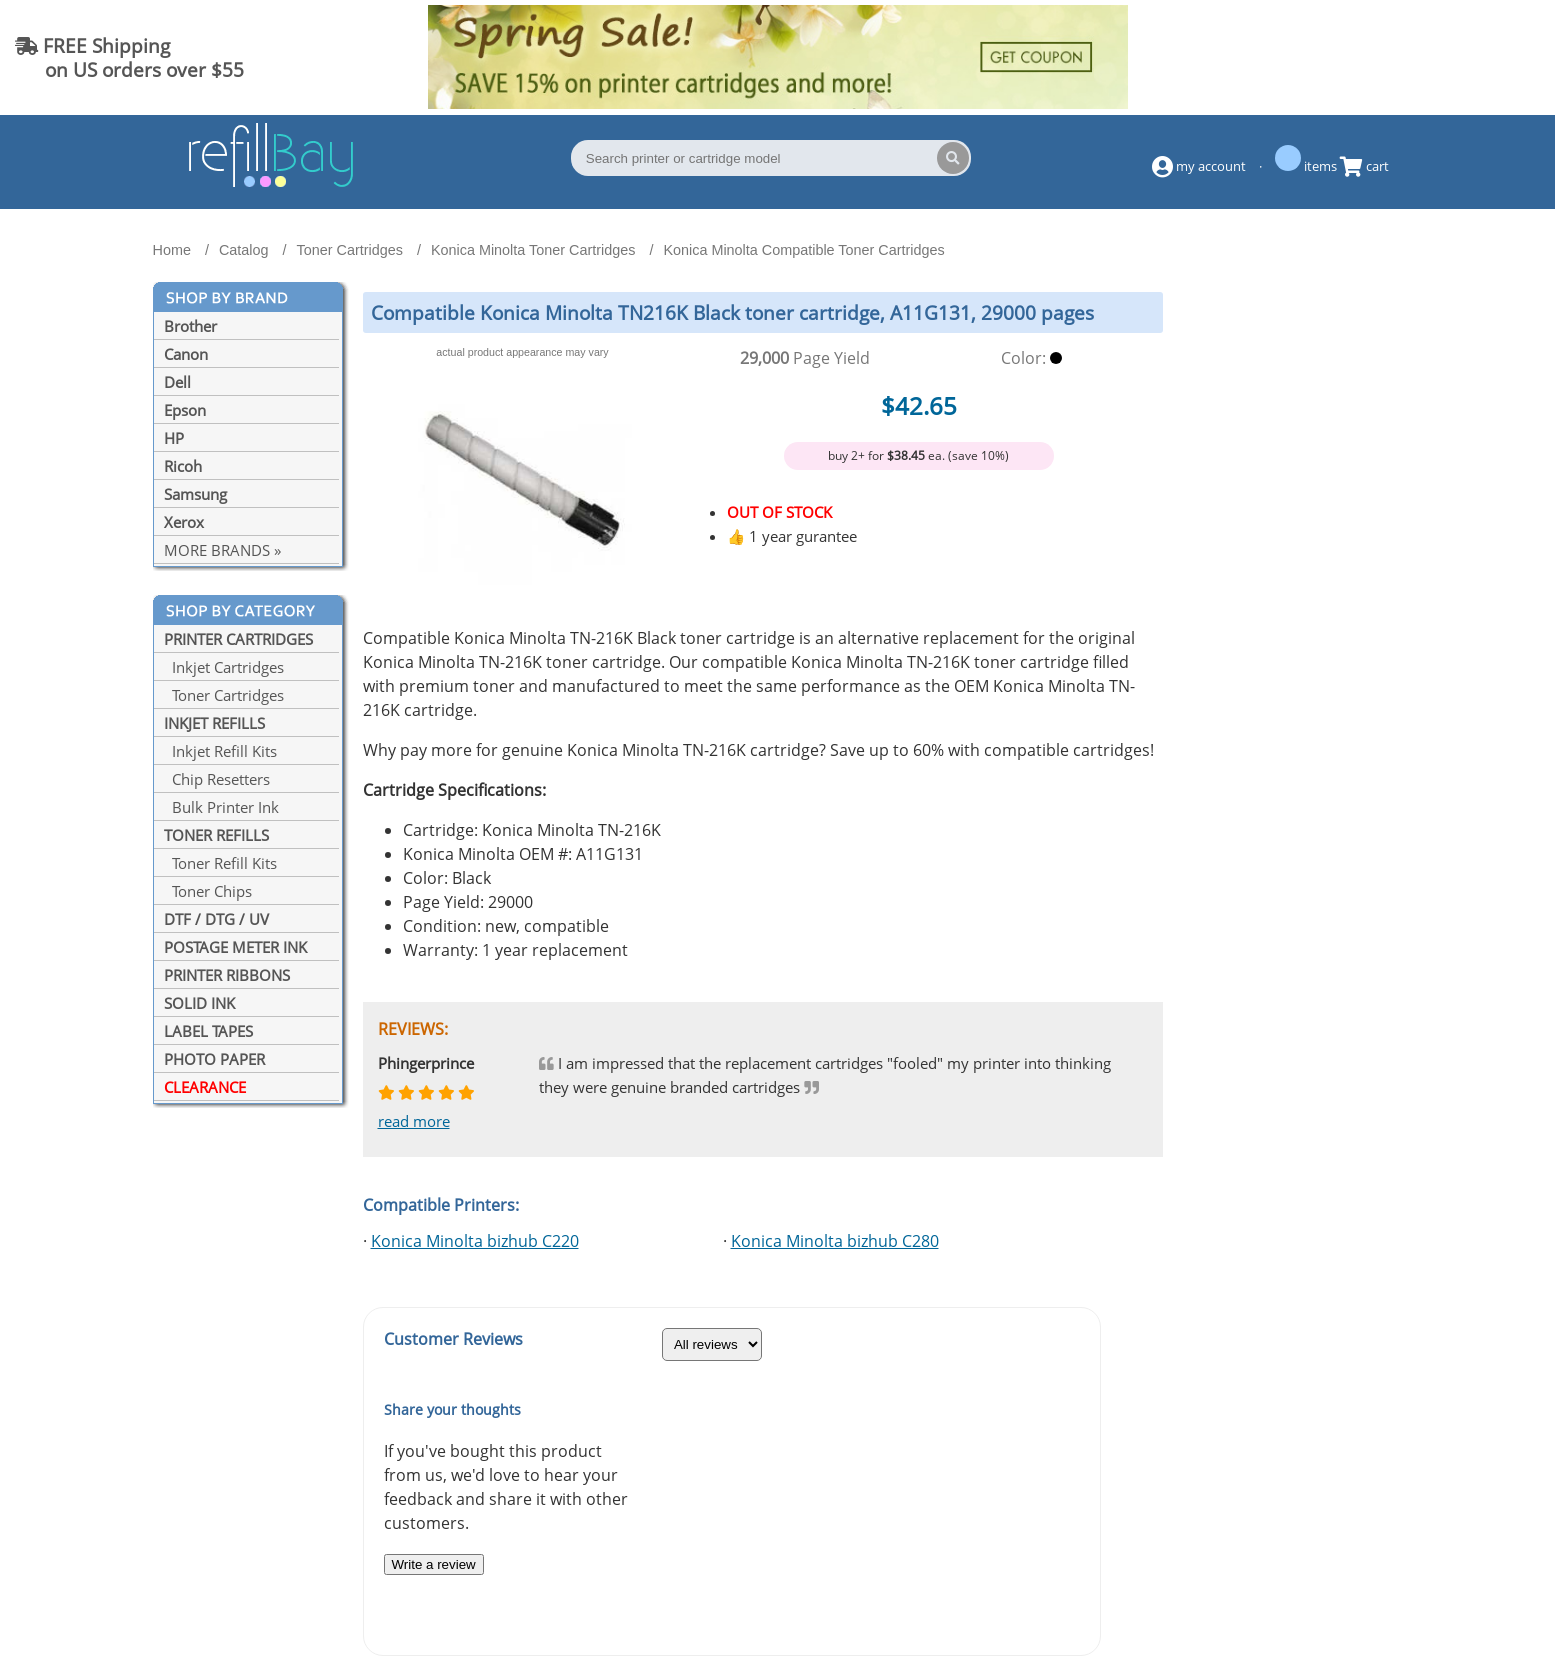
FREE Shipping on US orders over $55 (129, 57)
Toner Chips (208, 891)
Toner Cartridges (224, 695)
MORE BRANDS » (222, 550)
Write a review (434, 1564)
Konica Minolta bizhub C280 (835, 1241)
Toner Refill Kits (220, 863)
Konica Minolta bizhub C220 (475, 1241)
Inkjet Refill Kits (220, 751)
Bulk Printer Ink (221, 807)
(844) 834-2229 (1459, 57)
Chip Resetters (217, 779)
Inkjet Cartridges (224, 667)
